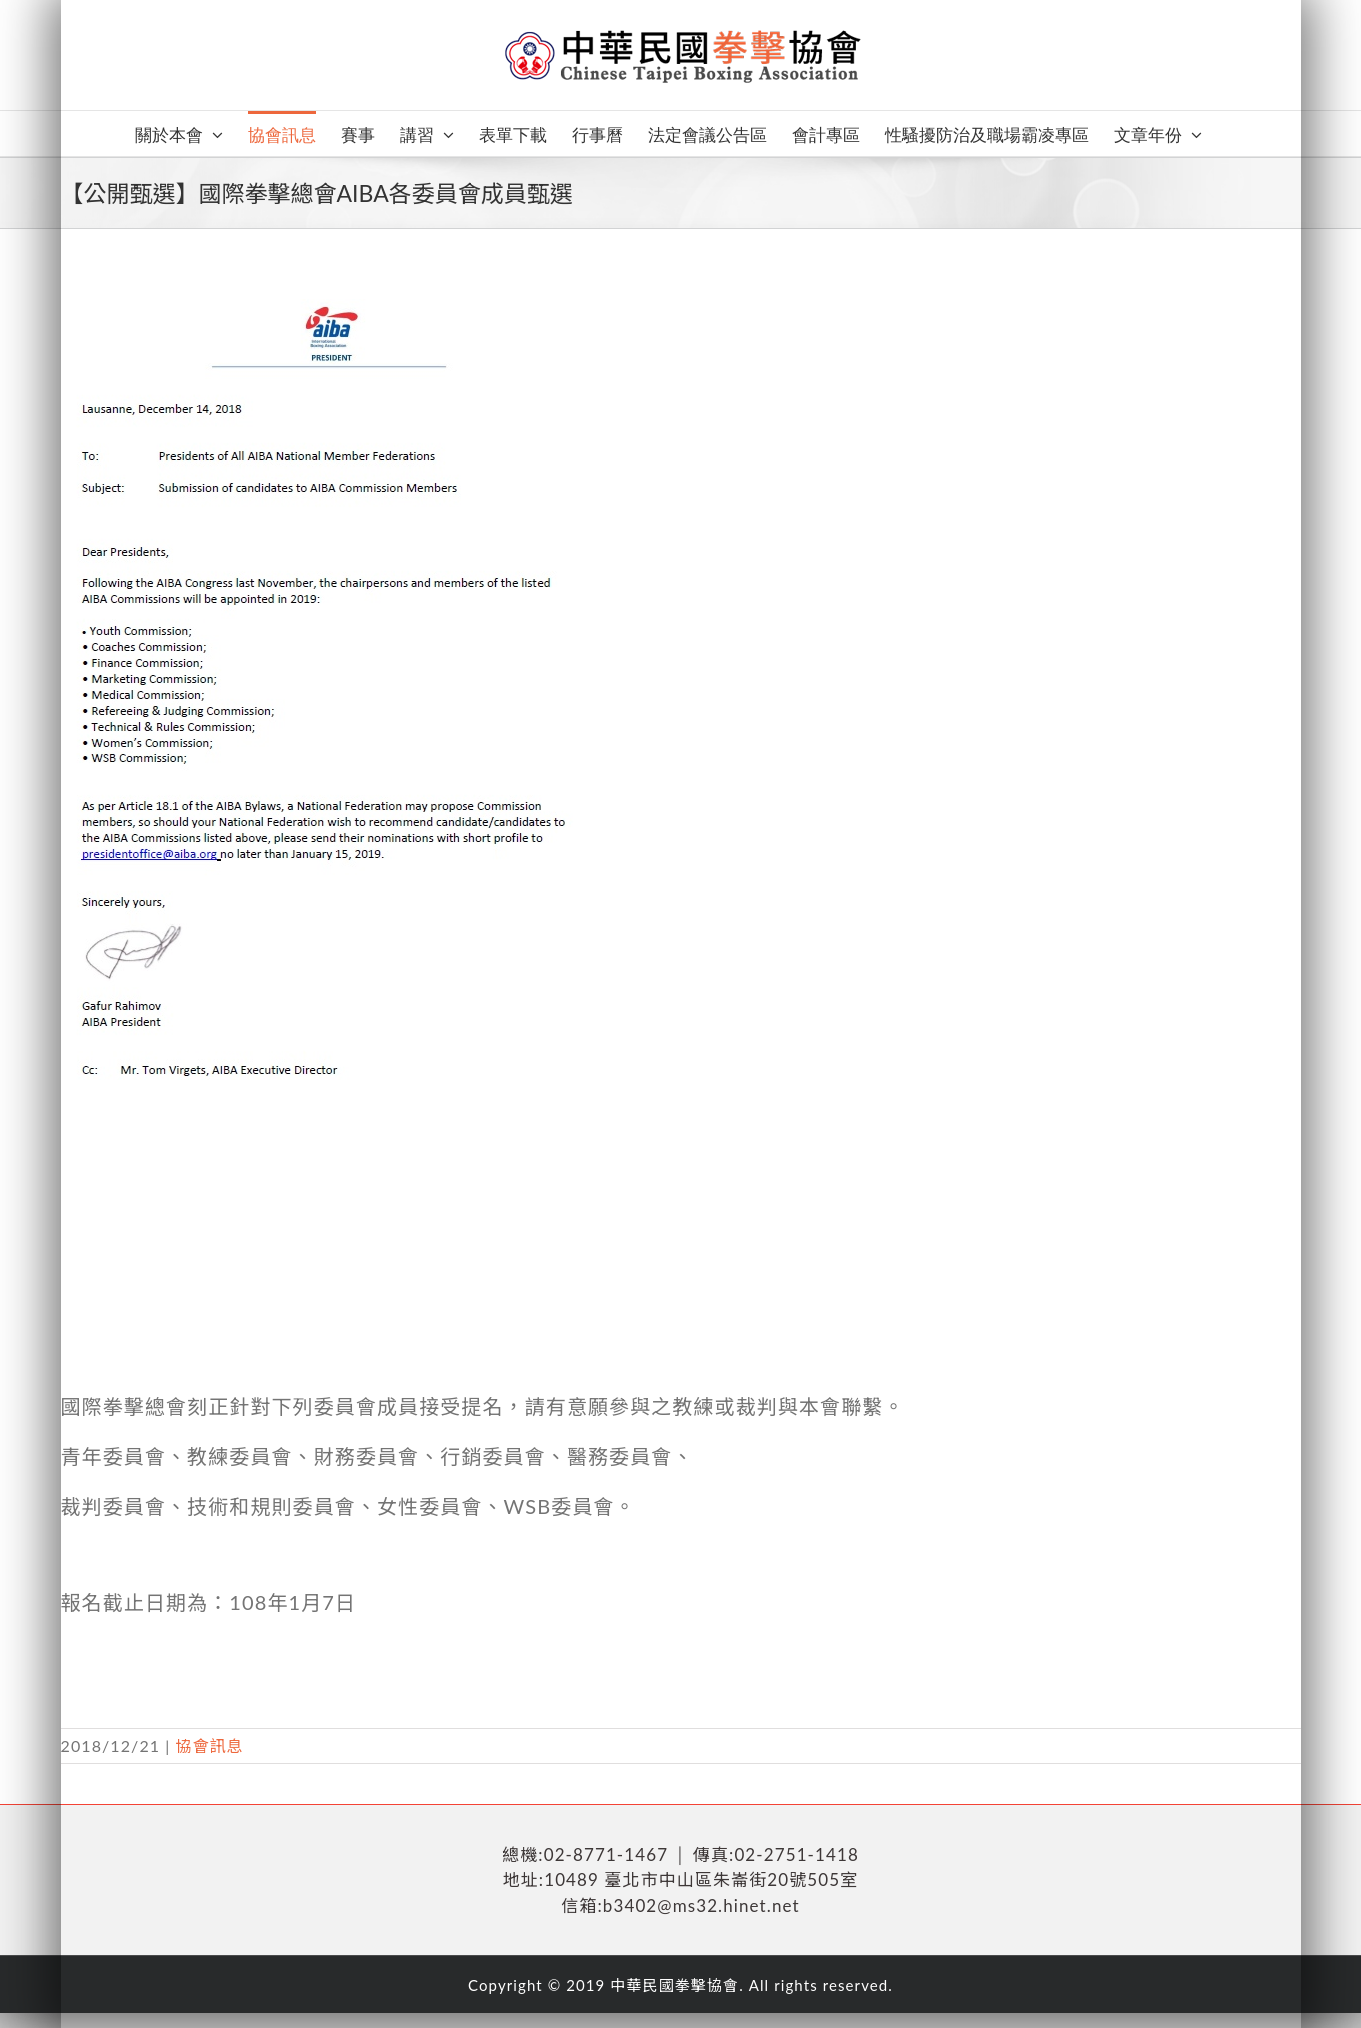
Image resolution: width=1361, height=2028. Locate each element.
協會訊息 (209, 1745)
